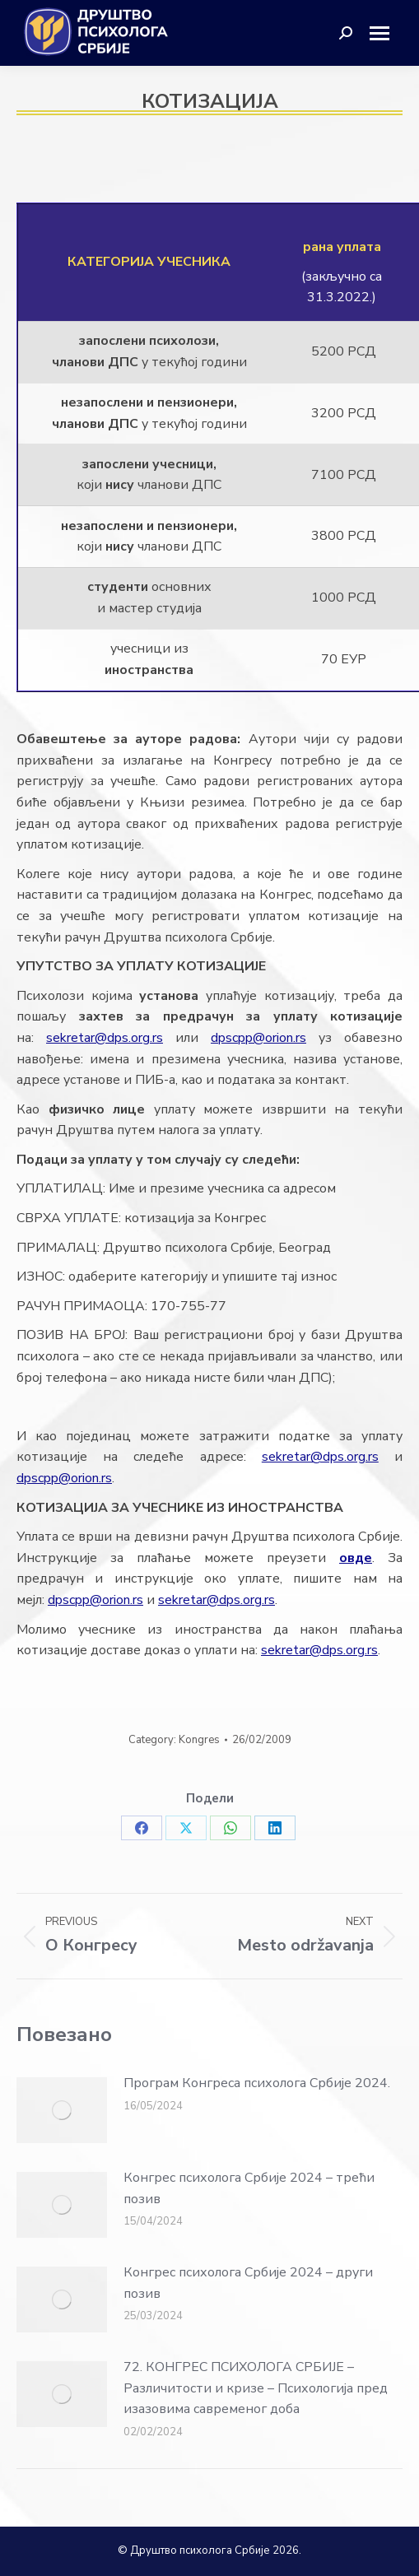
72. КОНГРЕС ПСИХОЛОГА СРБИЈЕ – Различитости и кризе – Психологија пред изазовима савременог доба (255, 2388)
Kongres (199, 1739)
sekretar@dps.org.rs (104, 1038)
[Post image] (61, 2110)
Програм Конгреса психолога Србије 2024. (256, 2083)
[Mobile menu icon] (386, 33)
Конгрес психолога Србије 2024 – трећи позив (249, 2188)
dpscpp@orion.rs (258, 1038)
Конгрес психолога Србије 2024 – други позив (248, 2283)
